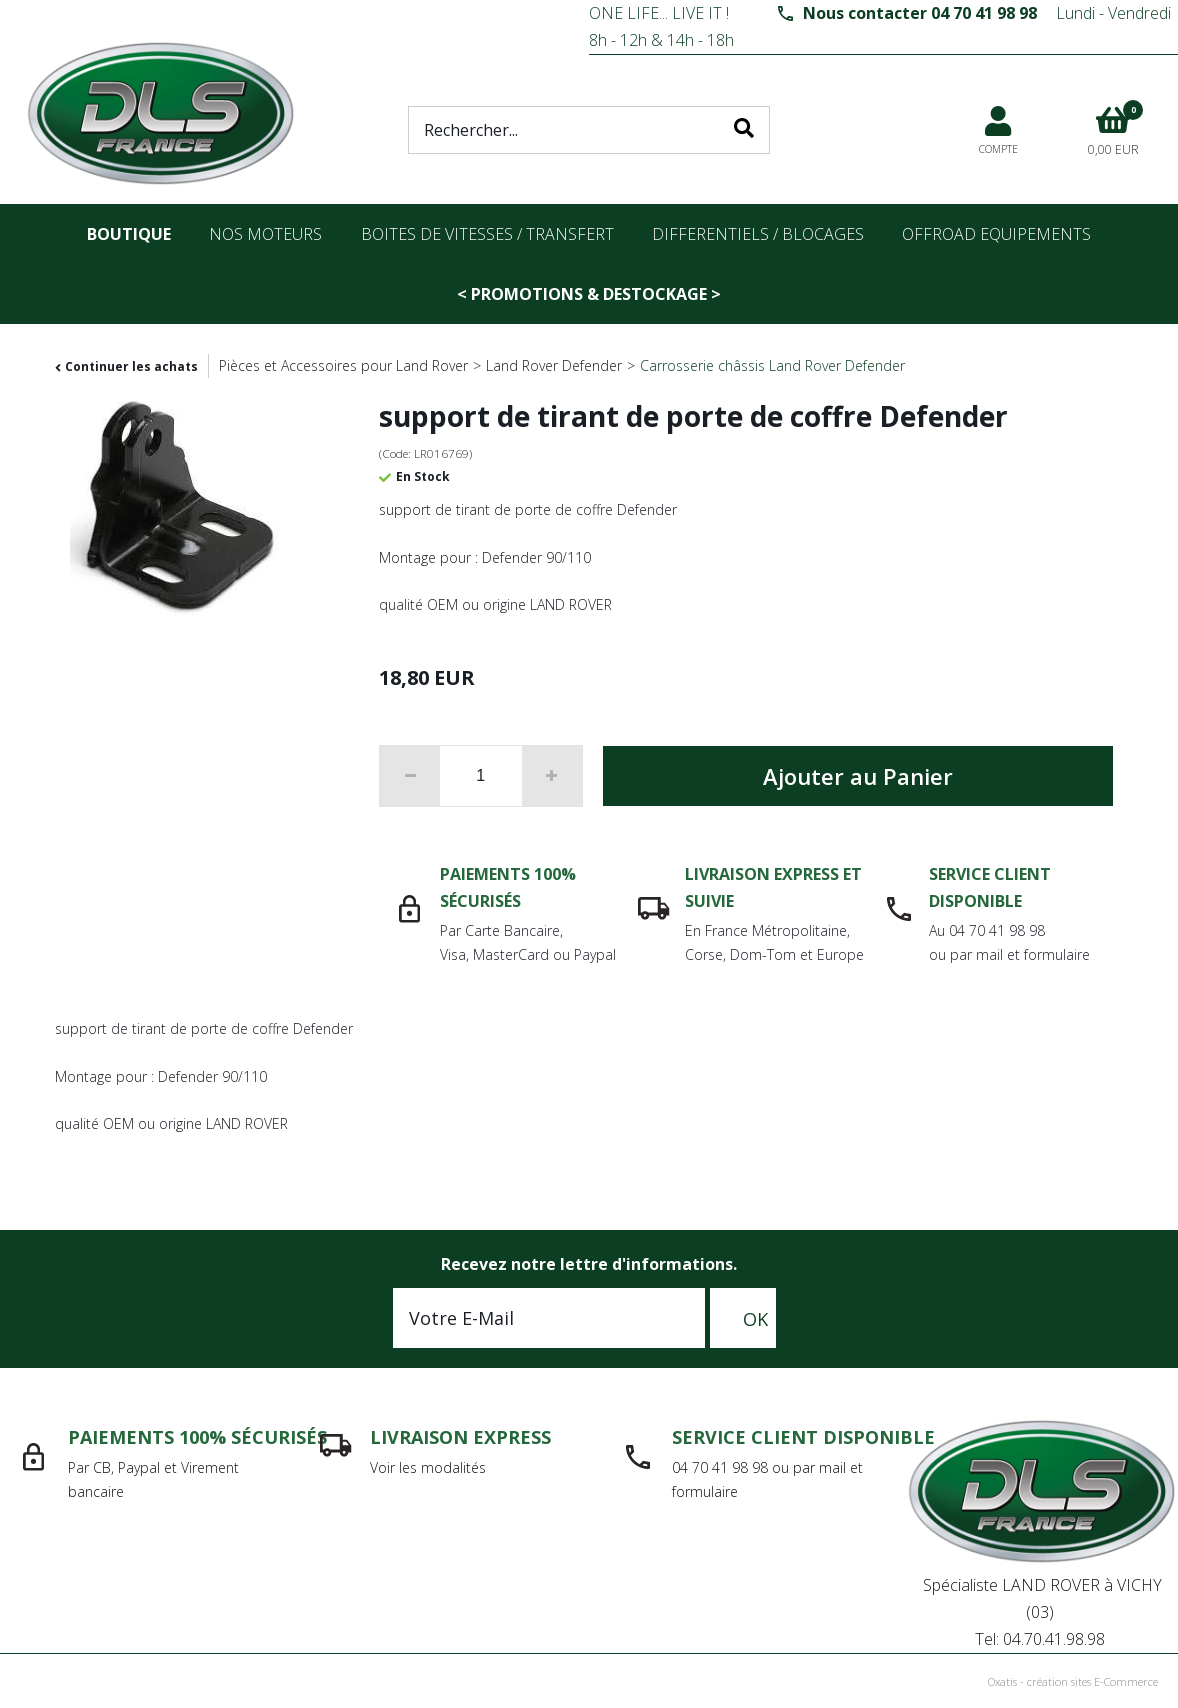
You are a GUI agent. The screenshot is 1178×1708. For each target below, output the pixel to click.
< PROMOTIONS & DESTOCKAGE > (589, 294)
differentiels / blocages (758, 234)
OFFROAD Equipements (996, 234)
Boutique (129, 234)
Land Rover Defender (554, 365)
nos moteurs (265, 234)
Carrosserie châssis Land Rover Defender (772, 365)
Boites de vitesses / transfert (487, 234)
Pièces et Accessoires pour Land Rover (343, 365)
